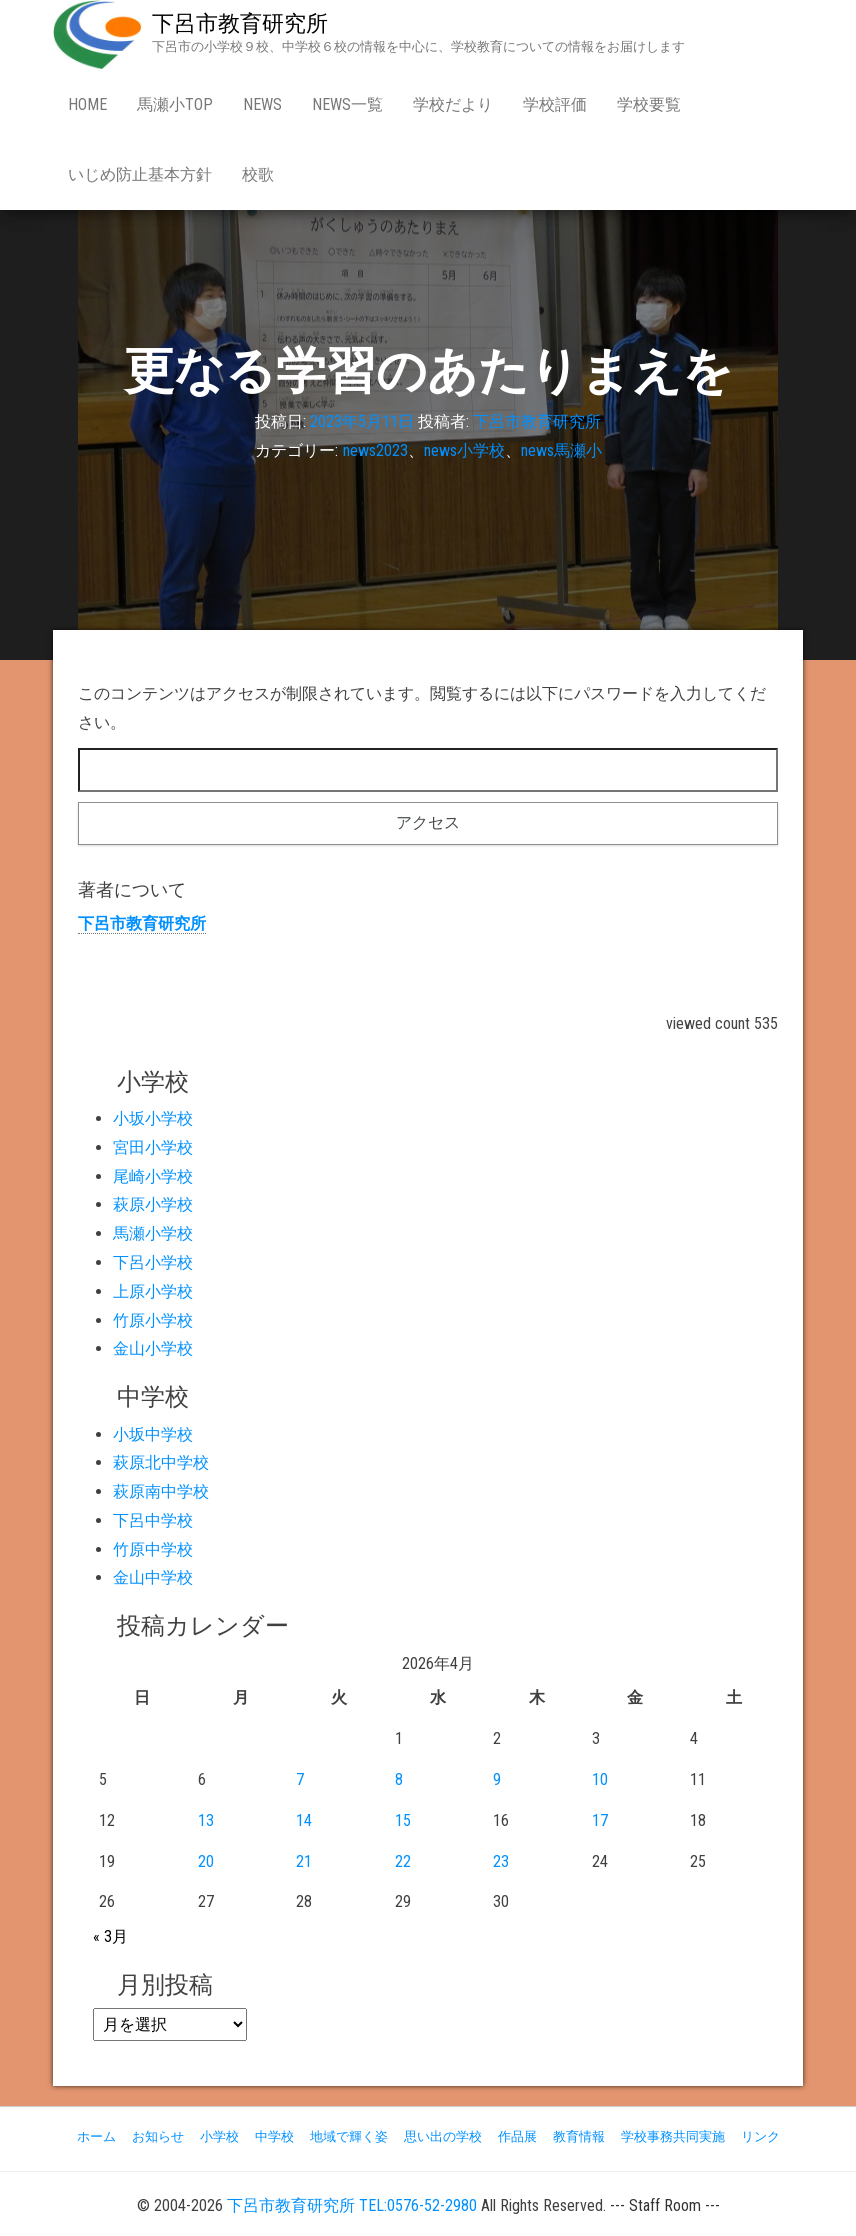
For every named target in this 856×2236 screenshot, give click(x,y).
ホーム (96, 2136)
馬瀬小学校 (153, 1233)
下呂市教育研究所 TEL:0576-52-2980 (352, 2205)
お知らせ (158, 2136)
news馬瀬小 (561, 450)
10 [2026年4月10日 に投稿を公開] (600, 1779)
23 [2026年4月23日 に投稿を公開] (501, 1861)
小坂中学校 (153, 1434)
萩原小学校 (153, 1204)
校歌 (258, 174)
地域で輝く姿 (349, 2136)
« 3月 (110, 1936)
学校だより (453, 104)
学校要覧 (649, 104)
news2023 (375, 450)
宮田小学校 (153, 1147)
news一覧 (347, 104)
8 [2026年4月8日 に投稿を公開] (399, 1779)
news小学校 (464, 450)
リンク (760, 2136)
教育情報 (579, 2136)
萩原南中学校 (161, 1491)
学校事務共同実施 (673, 2136)
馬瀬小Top (175, 104)
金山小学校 (153, 1348)
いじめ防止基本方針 (140, 174)
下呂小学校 (153, 1262)
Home (87, 104)
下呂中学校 (153, 1520)
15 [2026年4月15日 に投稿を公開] (403, 1820)
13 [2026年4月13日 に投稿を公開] (206, 1820)
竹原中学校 (153, 1549)
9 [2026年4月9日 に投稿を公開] (497, 1779)
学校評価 (555, 104)
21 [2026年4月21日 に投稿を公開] (304, 1861)
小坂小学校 (153, 1118)
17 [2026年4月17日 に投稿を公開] (600, 1820)
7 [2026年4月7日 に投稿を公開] (300, 1779)
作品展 (517, 2136)
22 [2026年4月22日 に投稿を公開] (403, 1861)
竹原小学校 (153, 1320)
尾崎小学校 (153, 1176)
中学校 (274, 2136)
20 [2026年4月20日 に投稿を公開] (206, 1861)
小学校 (219, 2136)
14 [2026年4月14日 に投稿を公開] (304, 1820)
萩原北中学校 (161, 1462)
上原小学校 (153, 1291)
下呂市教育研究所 (240, 23)
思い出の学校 (443, 2136)
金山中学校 (153, 1577)
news (262, 104)
